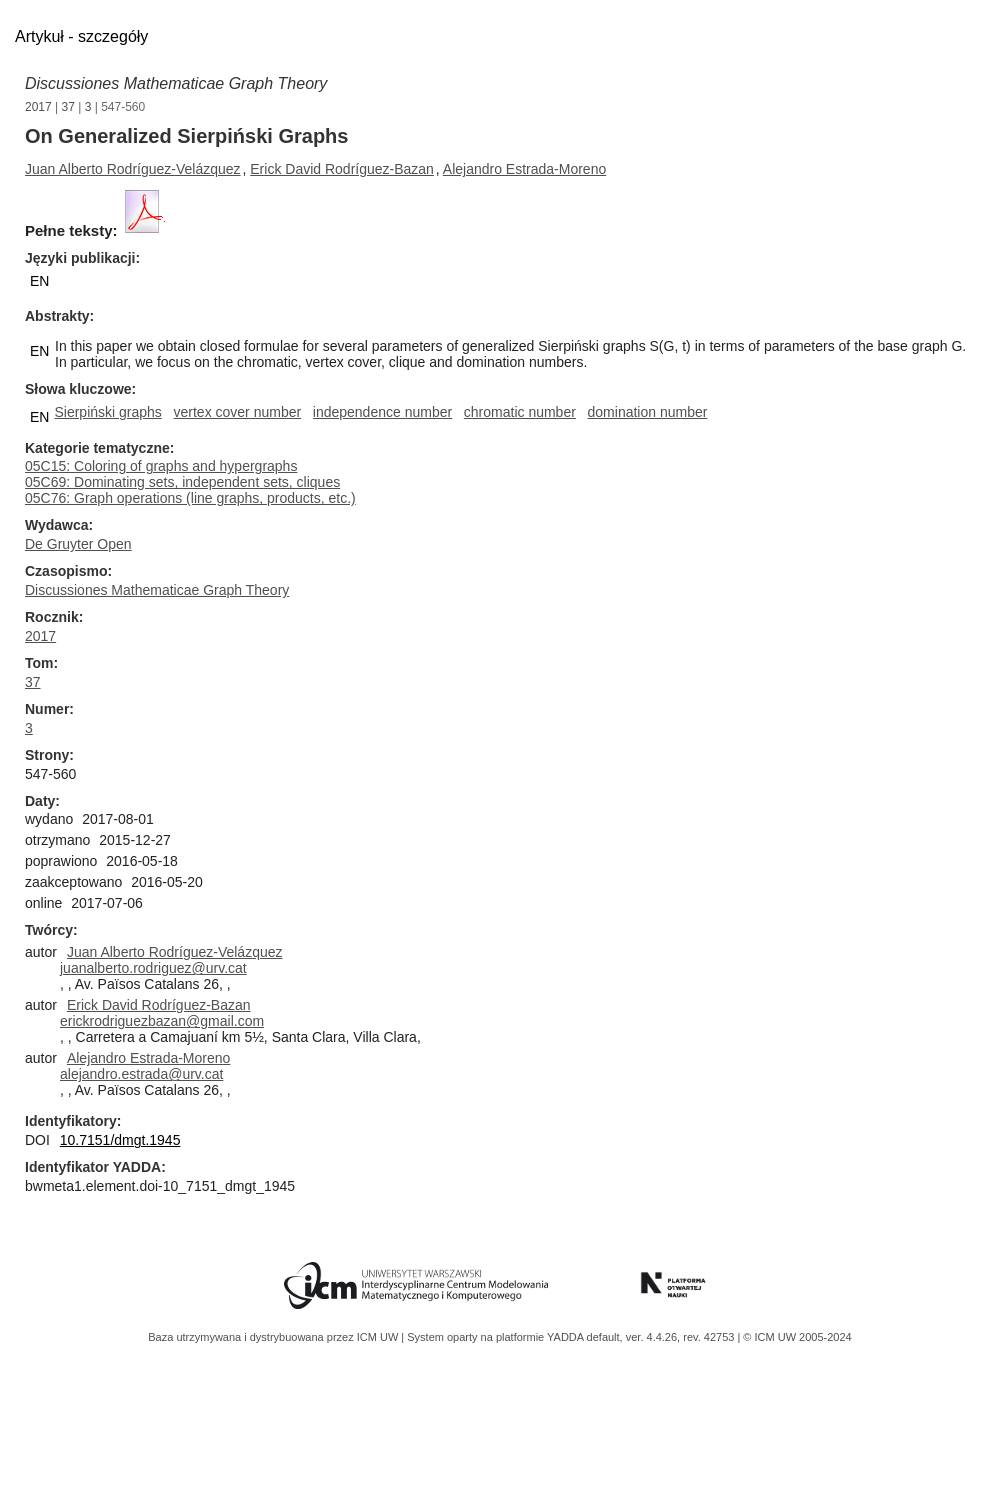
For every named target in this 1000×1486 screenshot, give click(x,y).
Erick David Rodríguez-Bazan (342, 169)
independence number (382, 412)
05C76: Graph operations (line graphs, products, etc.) (190, 498)
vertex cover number (238, 412)
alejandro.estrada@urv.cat (141, 1074)
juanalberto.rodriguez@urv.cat (153, 968)
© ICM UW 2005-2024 (797, 1337)
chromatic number (520, 412)
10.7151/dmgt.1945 (120, 1140)
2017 (38, 107)
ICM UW (379, 1337)
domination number (648, 412)
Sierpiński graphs (107, 412)
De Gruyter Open (78, 544)
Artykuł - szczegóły (81, 36)
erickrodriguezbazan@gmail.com (162, 1021)
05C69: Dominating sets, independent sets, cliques (182, 482)
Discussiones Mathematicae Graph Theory (176, 83)
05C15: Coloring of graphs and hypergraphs (161, 466)
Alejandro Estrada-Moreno (524, 169)
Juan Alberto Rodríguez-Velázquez (133, 169)
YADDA (567, 1337)
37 (68, 107)
